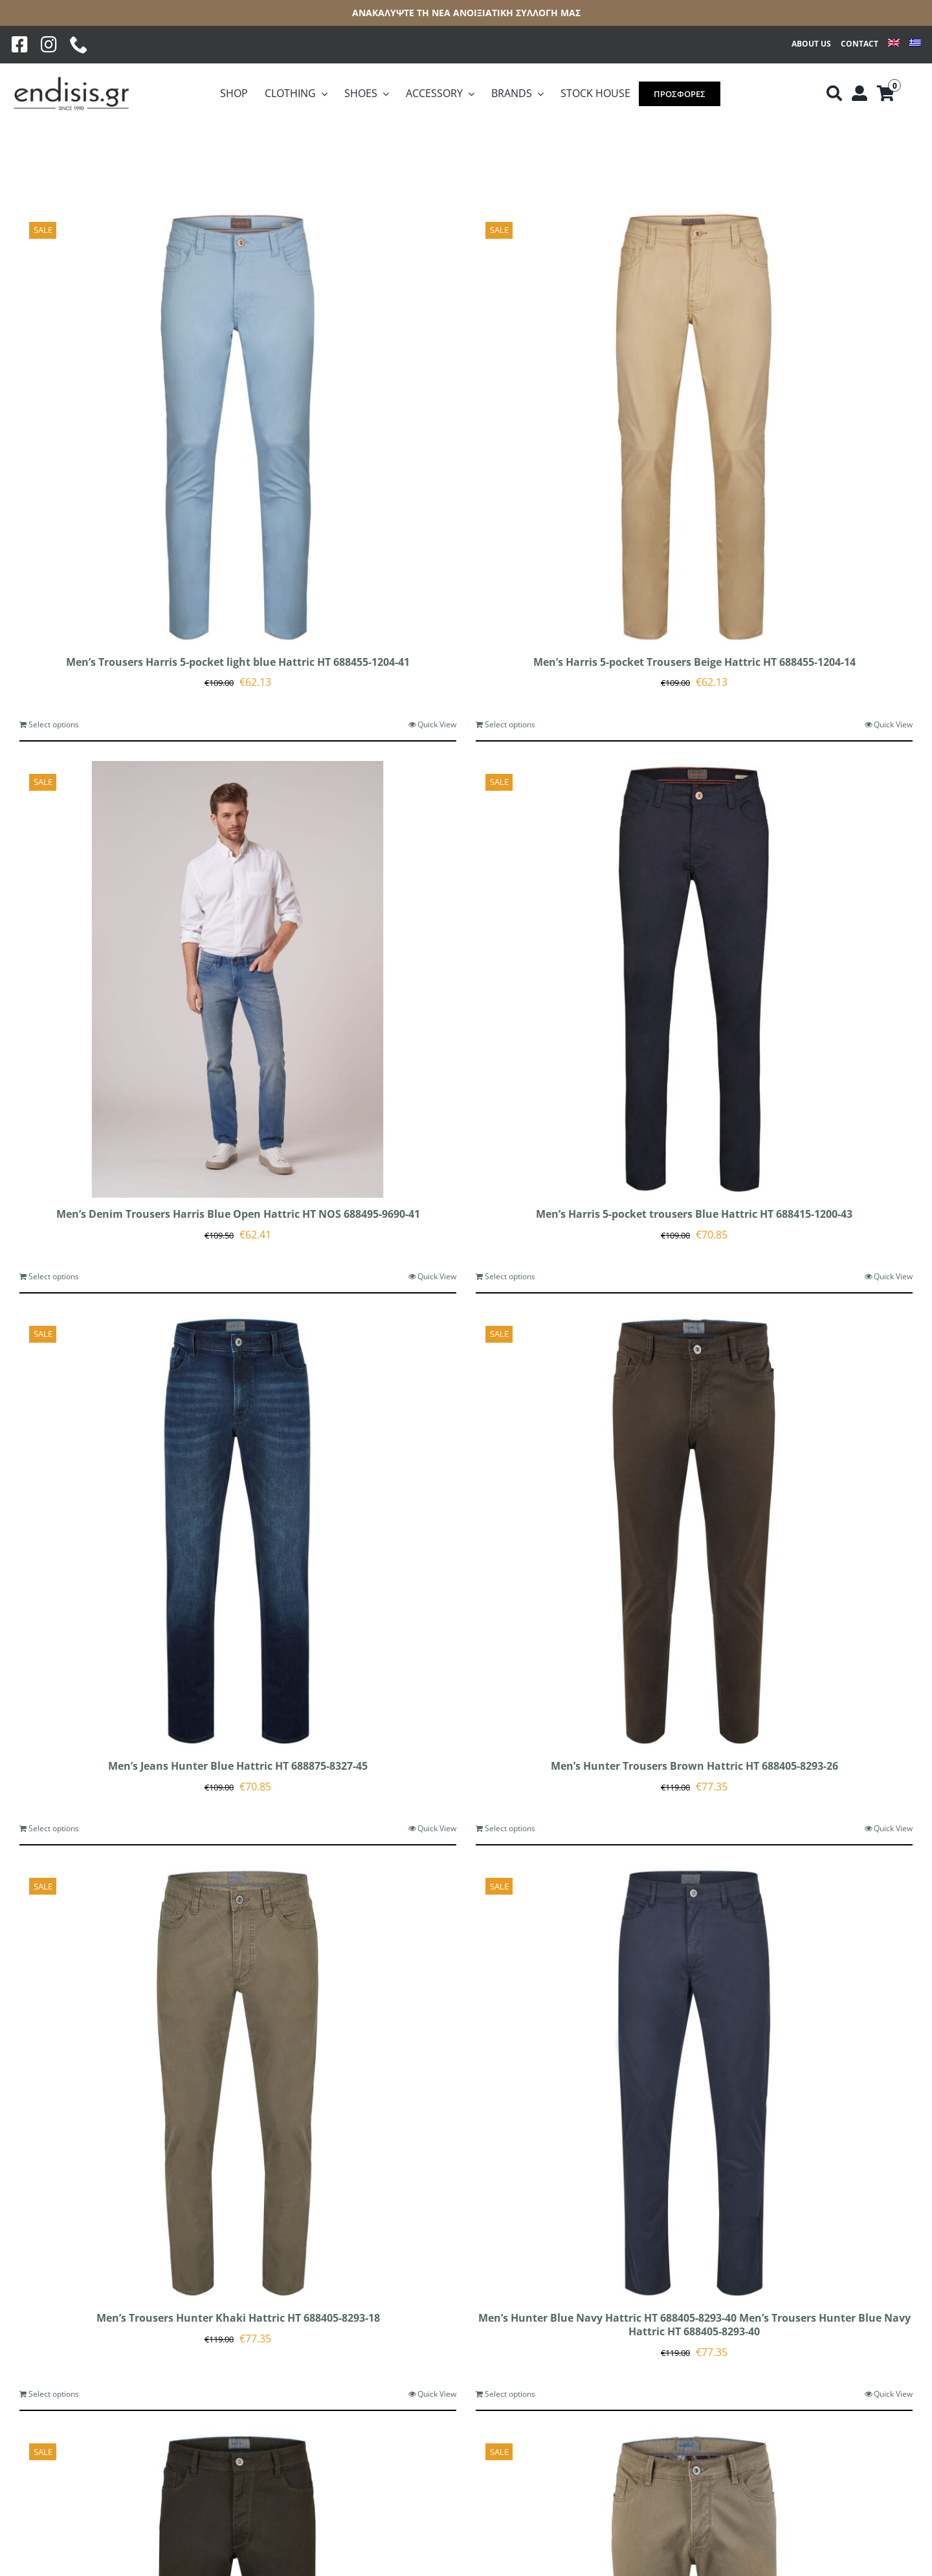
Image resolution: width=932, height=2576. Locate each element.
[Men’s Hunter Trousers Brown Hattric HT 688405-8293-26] (694, 1531)
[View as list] (58, 157)
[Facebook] (20, 45)
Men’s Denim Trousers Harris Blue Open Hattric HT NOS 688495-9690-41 (238, 1214)
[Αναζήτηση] (834, 94)
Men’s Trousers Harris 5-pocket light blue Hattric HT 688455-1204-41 (238, 662)
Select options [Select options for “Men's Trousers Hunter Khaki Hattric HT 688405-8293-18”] (53, 2393)
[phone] (79, 45)
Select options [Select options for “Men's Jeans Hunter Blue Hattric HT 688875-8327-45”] (53, 1828)
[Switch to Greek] (915, 44)
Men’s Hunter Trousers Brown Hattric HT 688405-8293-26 (694, 1766)
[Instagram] (49, 45)
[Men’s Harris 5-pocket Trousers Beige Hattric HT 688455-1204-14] (694, 427)
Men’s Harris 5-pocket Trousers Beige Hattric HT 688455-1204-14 (694, 662)
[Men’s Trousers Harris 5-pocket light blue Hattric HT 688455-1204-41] (237, 427)
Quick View (436, 724)
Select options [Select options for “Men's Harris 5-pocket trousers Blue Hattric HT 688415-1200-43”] (510, 1276)
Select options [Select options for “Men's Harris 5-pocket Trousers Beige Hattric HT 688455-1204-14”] (510, 724)
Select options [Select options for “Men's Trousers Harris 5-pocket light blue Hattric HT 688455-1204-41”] (53, 724)
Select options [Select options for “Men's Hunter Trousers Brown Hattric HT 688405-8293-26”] (510, 1828)
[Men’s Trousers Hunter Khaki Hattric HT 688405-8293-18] (237, 2083)
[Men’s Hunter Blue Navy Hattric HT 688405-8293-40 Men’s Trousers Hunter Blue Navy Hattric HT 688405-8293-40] (694, 2083)
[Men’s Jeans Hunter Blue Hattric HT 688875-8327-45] (237, 1531)
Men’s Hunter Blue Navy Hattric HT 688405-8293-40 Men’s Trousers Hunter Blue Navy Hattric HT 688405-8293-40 (694, 2325)
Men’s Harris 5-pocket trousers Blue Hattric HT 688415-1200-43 (694, 1214)
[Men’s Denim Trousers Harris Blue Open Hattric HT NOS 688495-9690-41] (237, 979)
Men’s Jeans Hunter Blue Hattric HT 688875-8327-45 (238, 1766)
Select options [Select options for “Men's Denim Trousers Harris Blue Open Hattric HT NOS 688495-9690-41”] (53, 1276)
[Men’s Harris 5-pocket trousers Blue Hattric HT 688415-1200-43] (694, 979)
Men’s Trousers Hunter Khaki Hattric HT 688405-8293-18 (238, 2318)
